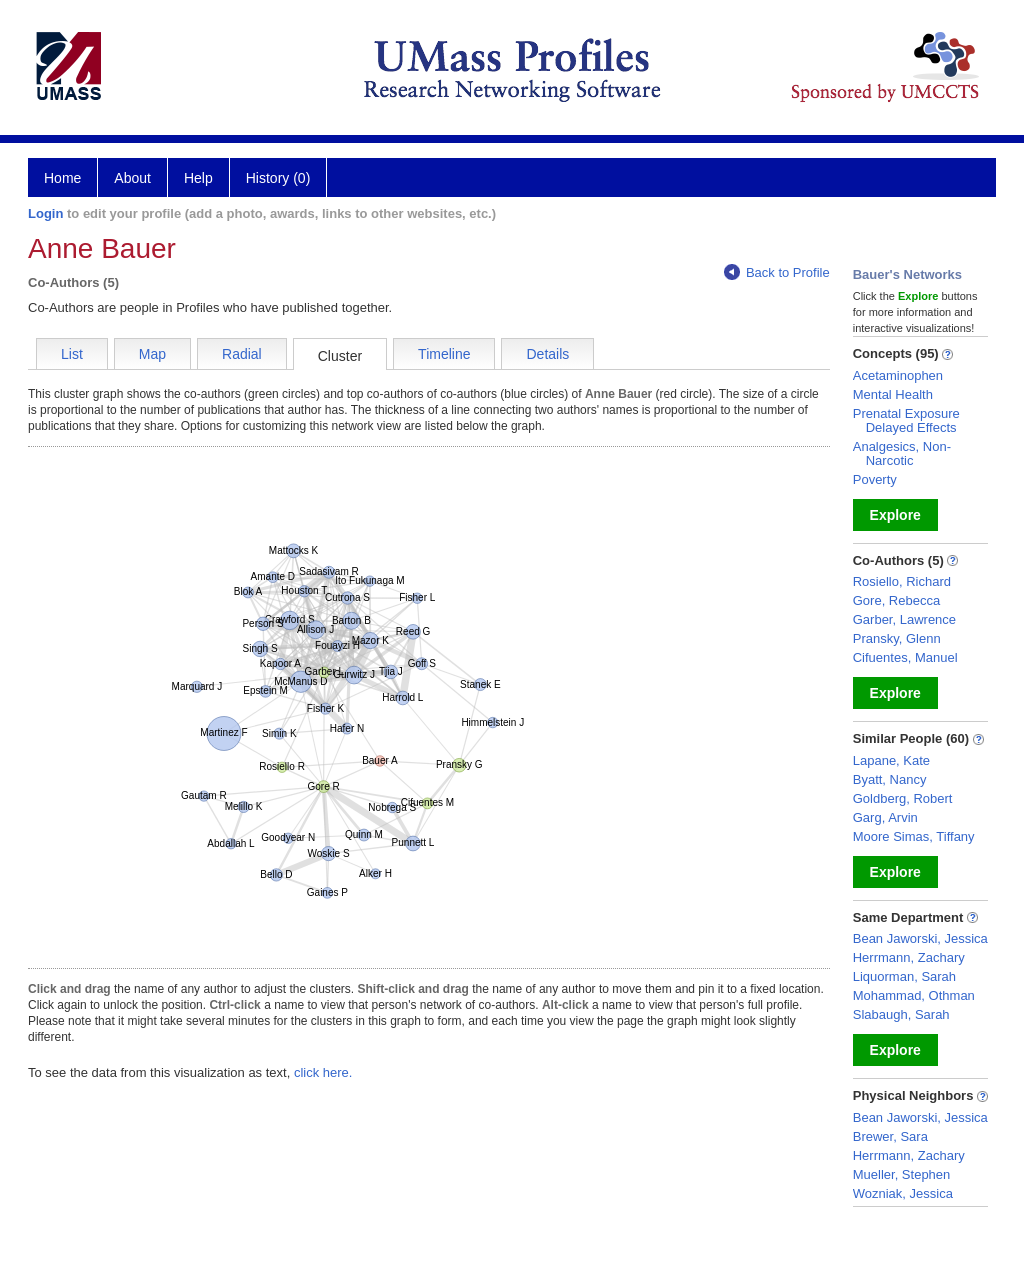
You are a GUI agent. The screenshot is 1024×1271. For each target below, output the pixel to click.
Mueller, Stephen (902, 1174)
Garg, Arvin (885, 817)
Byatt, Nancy (890, 779)
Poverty (875, 479)
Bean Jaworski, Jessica (920, 938)
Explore (895, 515)
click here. (323, 1072)
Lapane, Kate (891, 760)
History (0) (278, 178)
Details (547, 354)
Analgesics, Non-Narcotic (902, 453)
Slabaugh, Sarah (901, 1014)
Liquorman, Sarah (904, 976)
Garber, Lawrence (904, 619)
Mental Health (893, 394)
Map (152, 354)
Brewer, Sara (890, 1136)
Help (198, 178)
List (72, 354)
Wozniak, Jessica (903, 1193)
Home (62, 178)
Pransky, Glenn (897, 638)
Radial (242, 354)
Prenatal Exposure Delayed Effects (906, 420)
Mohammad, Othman (914, 995)
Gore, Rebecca (896, 600)
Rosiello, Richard (902, 581)
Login (45, 213)
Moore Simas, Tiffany (914, 836)
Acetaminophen (898, 375)
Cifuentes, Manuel (905, 657)
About (132, 178)
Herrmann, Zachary (909, 957)
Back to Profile (777, 272)
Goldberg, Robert (903, 798)
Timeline (444, 354)
